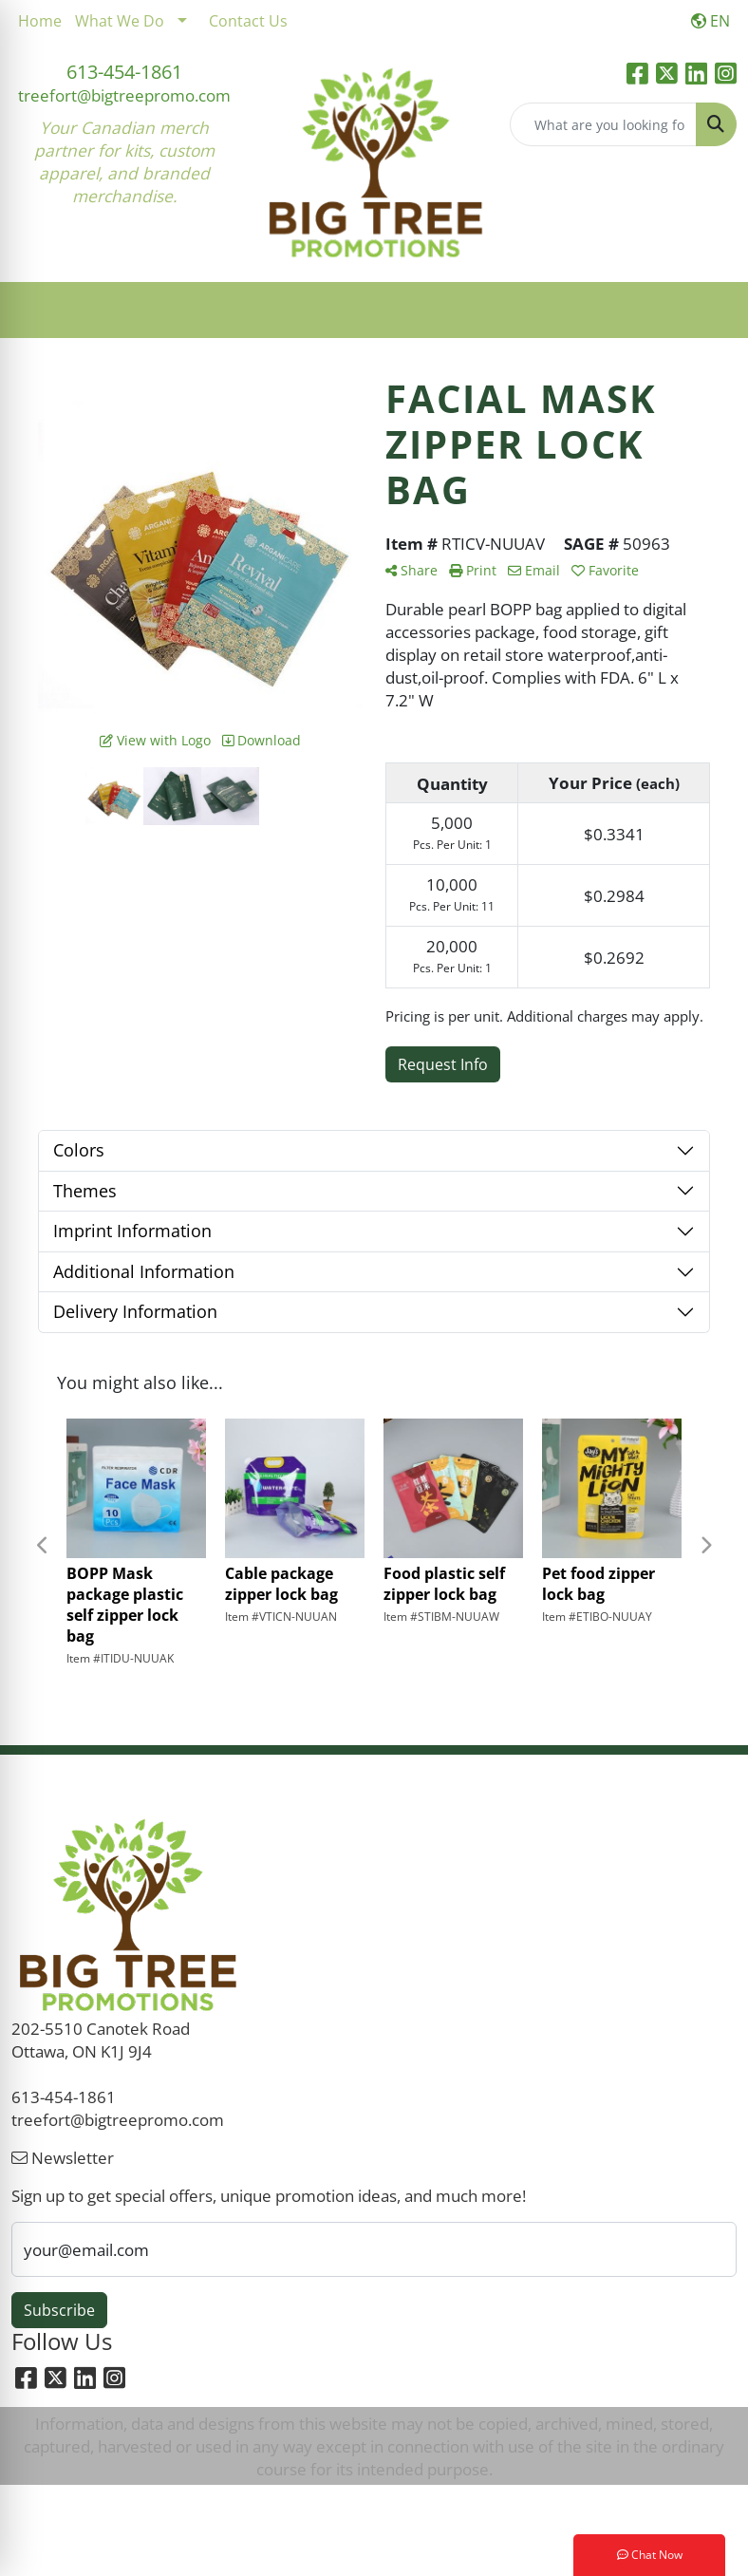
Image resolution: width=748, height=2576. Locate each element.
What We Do (119, 20)
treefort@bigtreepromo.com (124, 95)
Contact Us (248, 20)
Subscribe (59, 2310)
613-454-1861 (124, 72)
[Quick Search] (603, 124)
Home (40, 20)
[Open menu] (710, 310)
